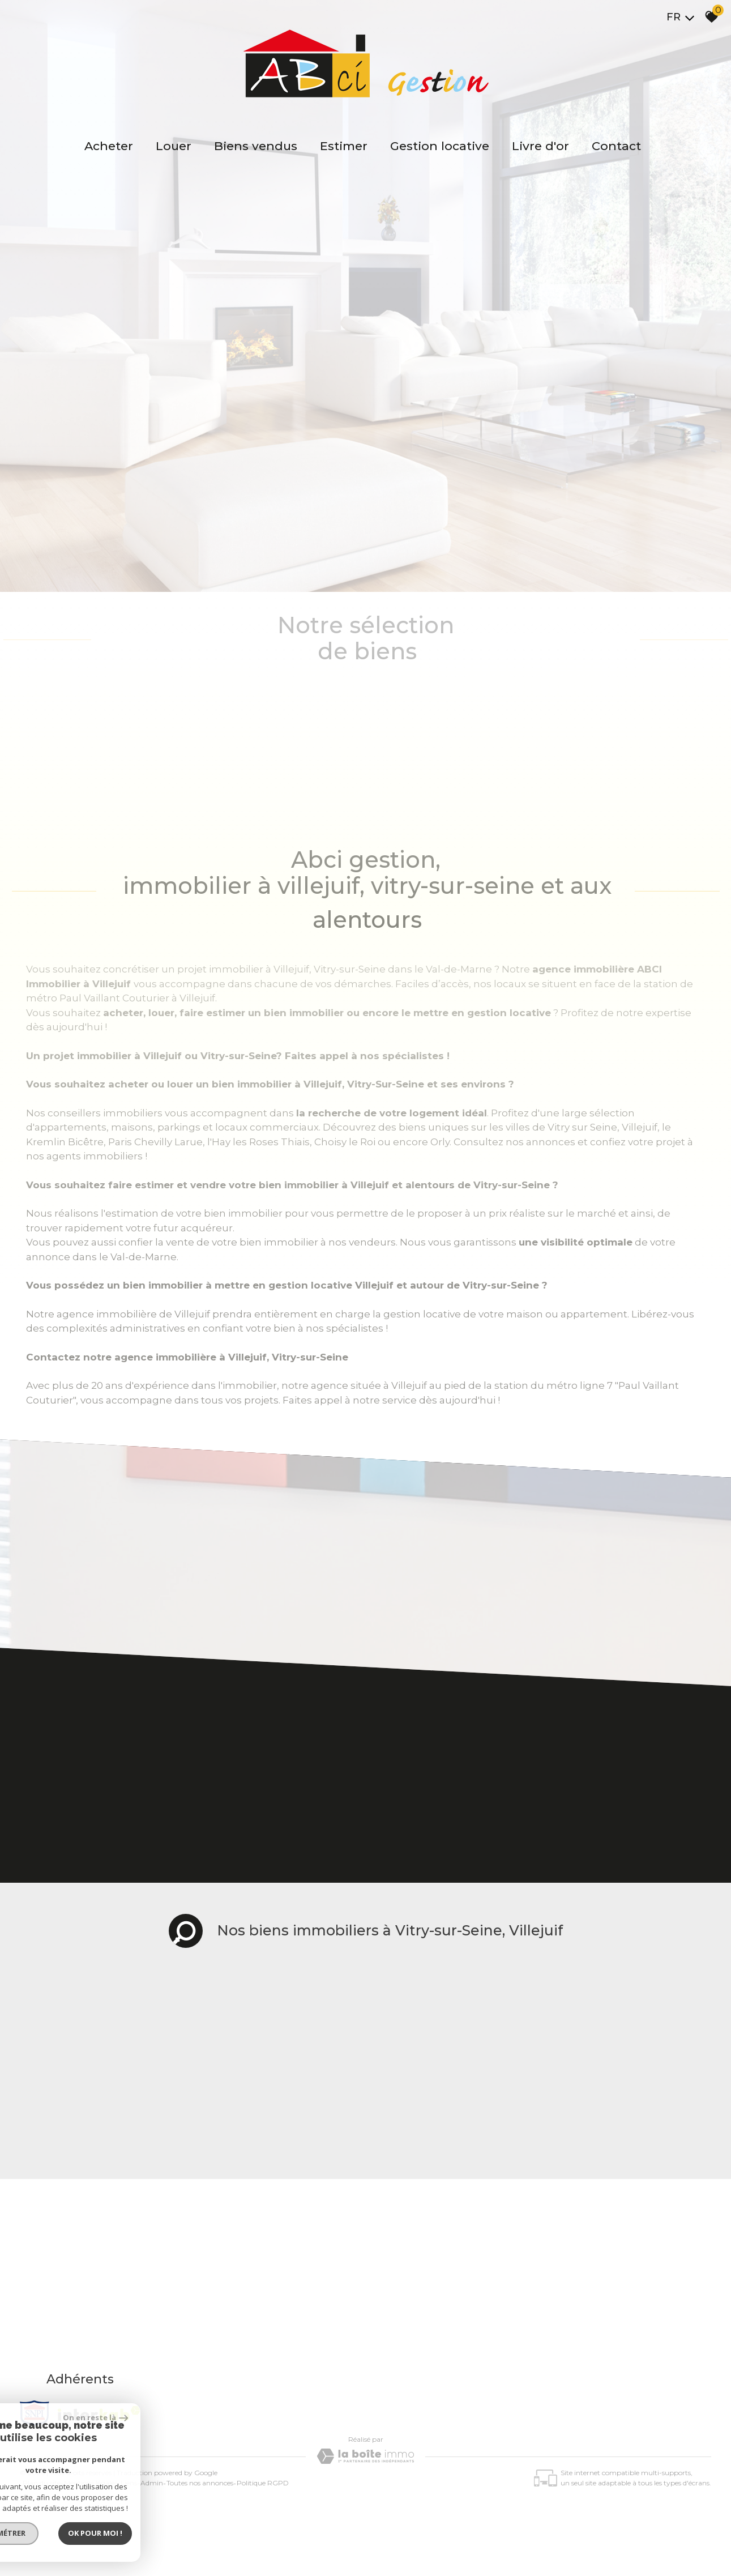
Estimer (343, 146)
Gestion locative (439, 146)
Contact (616, 146)
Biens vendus (255, 146)
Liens (129, 2483)
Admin (151, 2483)
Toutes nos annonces (199, 2483)
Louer (173, 146)
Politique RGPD (263, 2483)
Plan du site (42, 2483)
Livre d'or (540, 146)
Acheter (108, 146)
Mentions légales (90, 2483)
